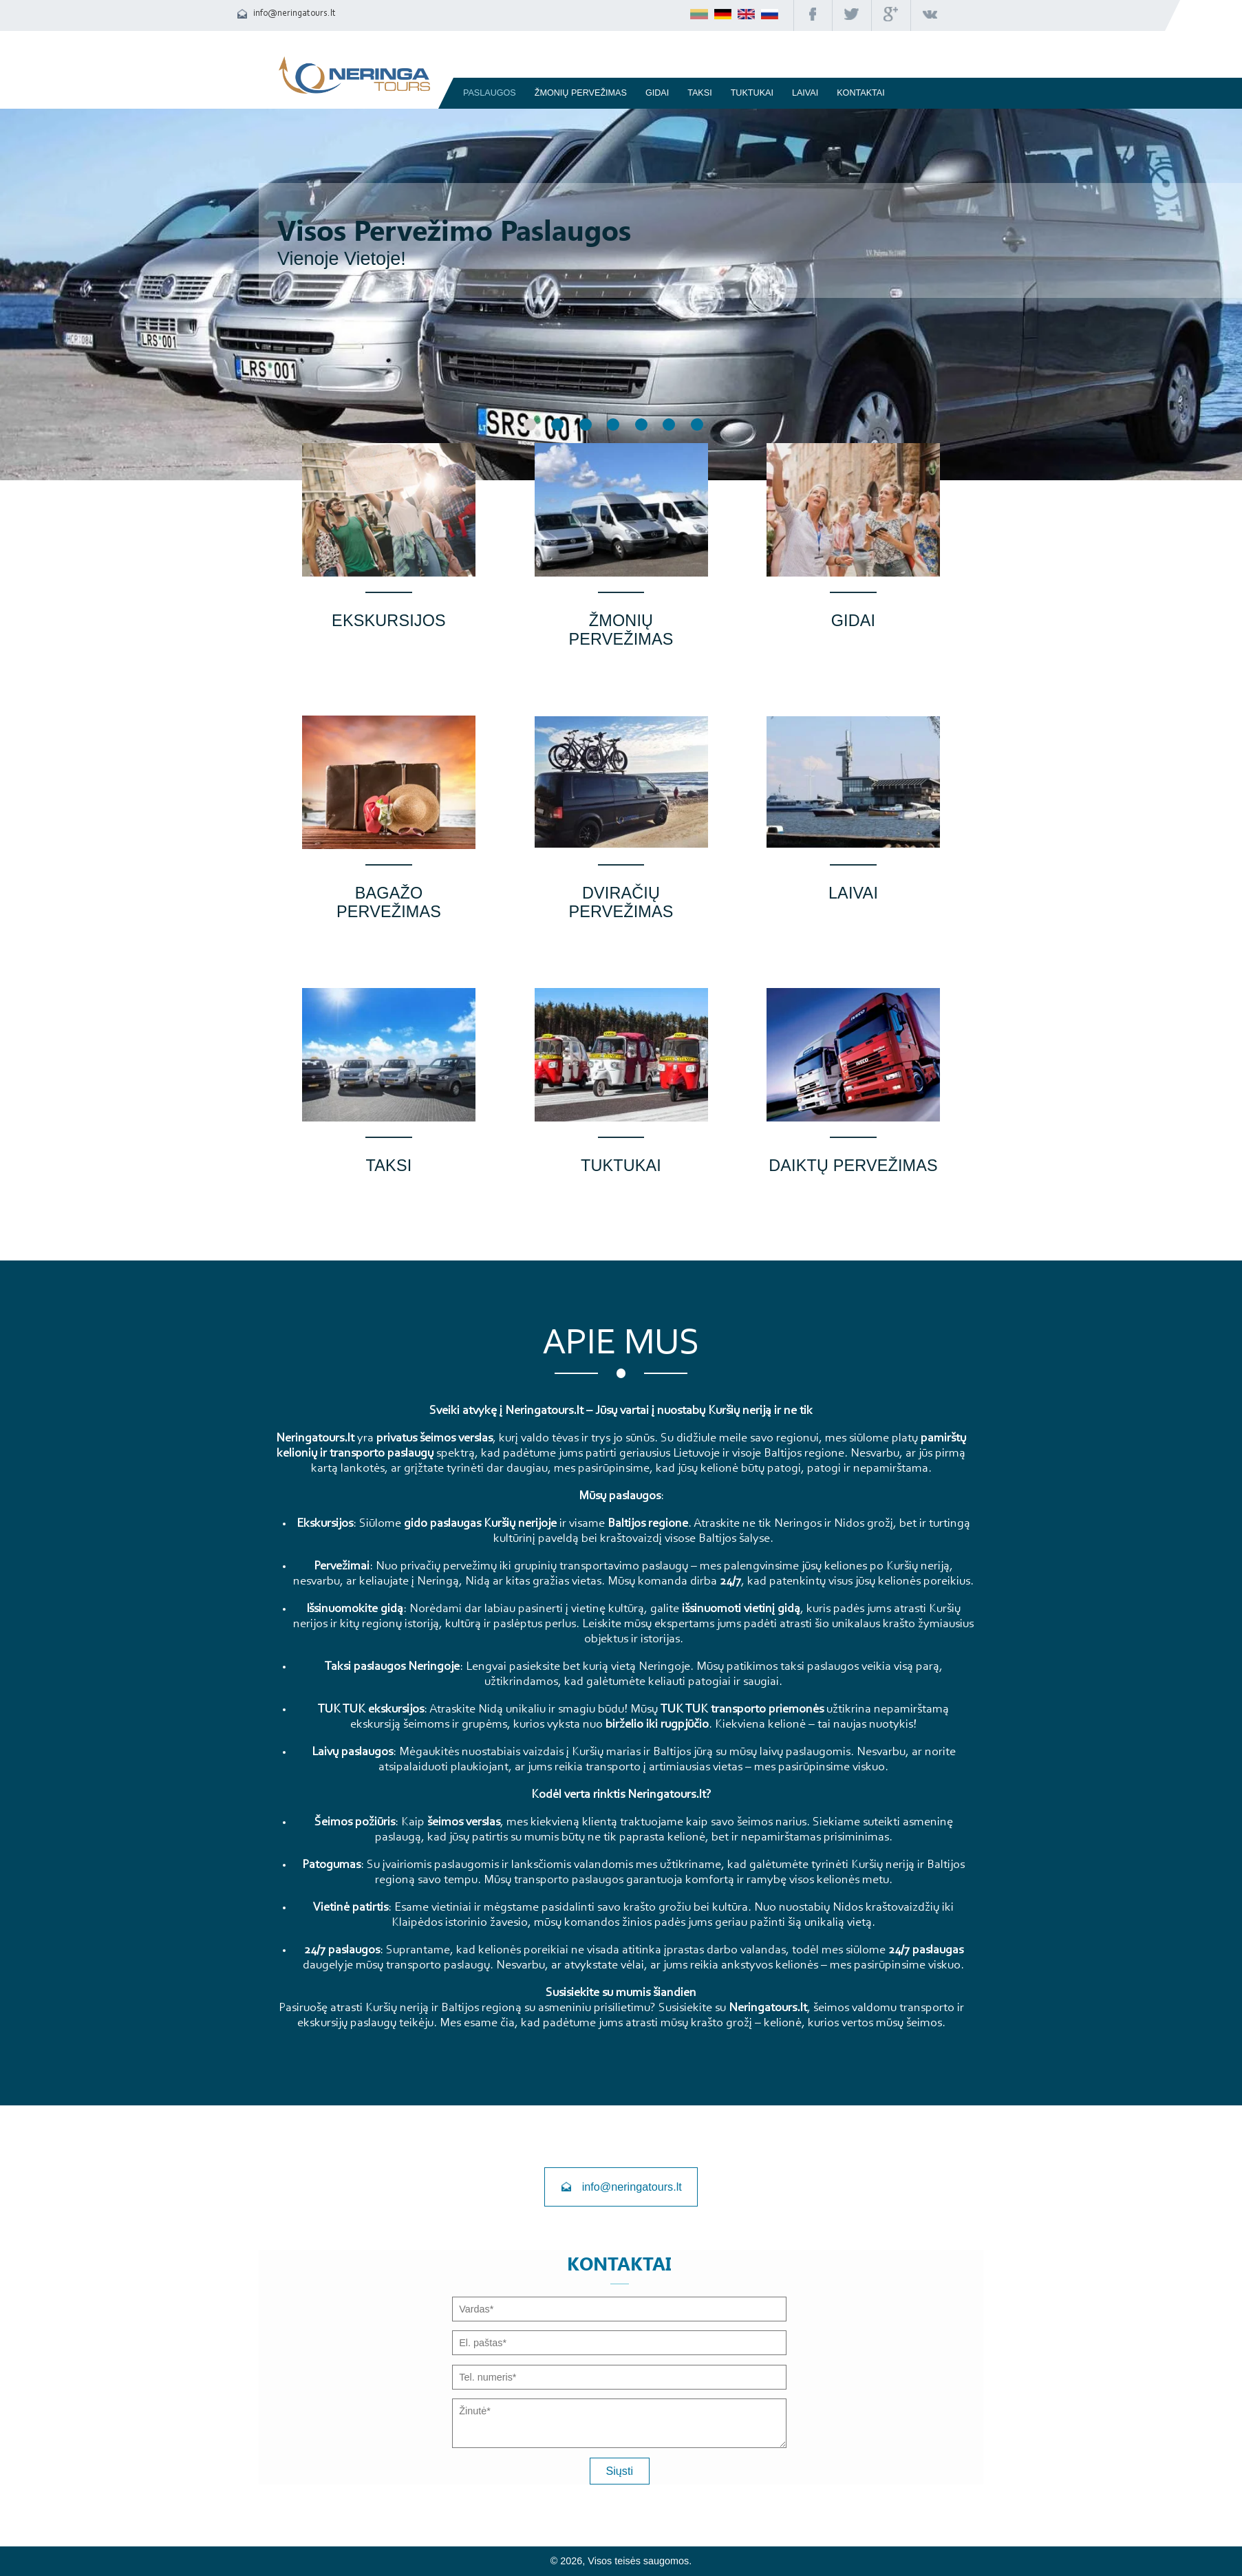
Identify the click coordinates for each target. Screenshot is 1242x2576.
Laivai (805, 93)
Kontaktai (861, 93)
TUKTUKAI (752, 93)
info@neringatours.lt (294, 13)
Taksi (699, 93)
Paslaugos (489, 93)
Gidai (657, 93)
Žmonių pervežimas (581, 93)
